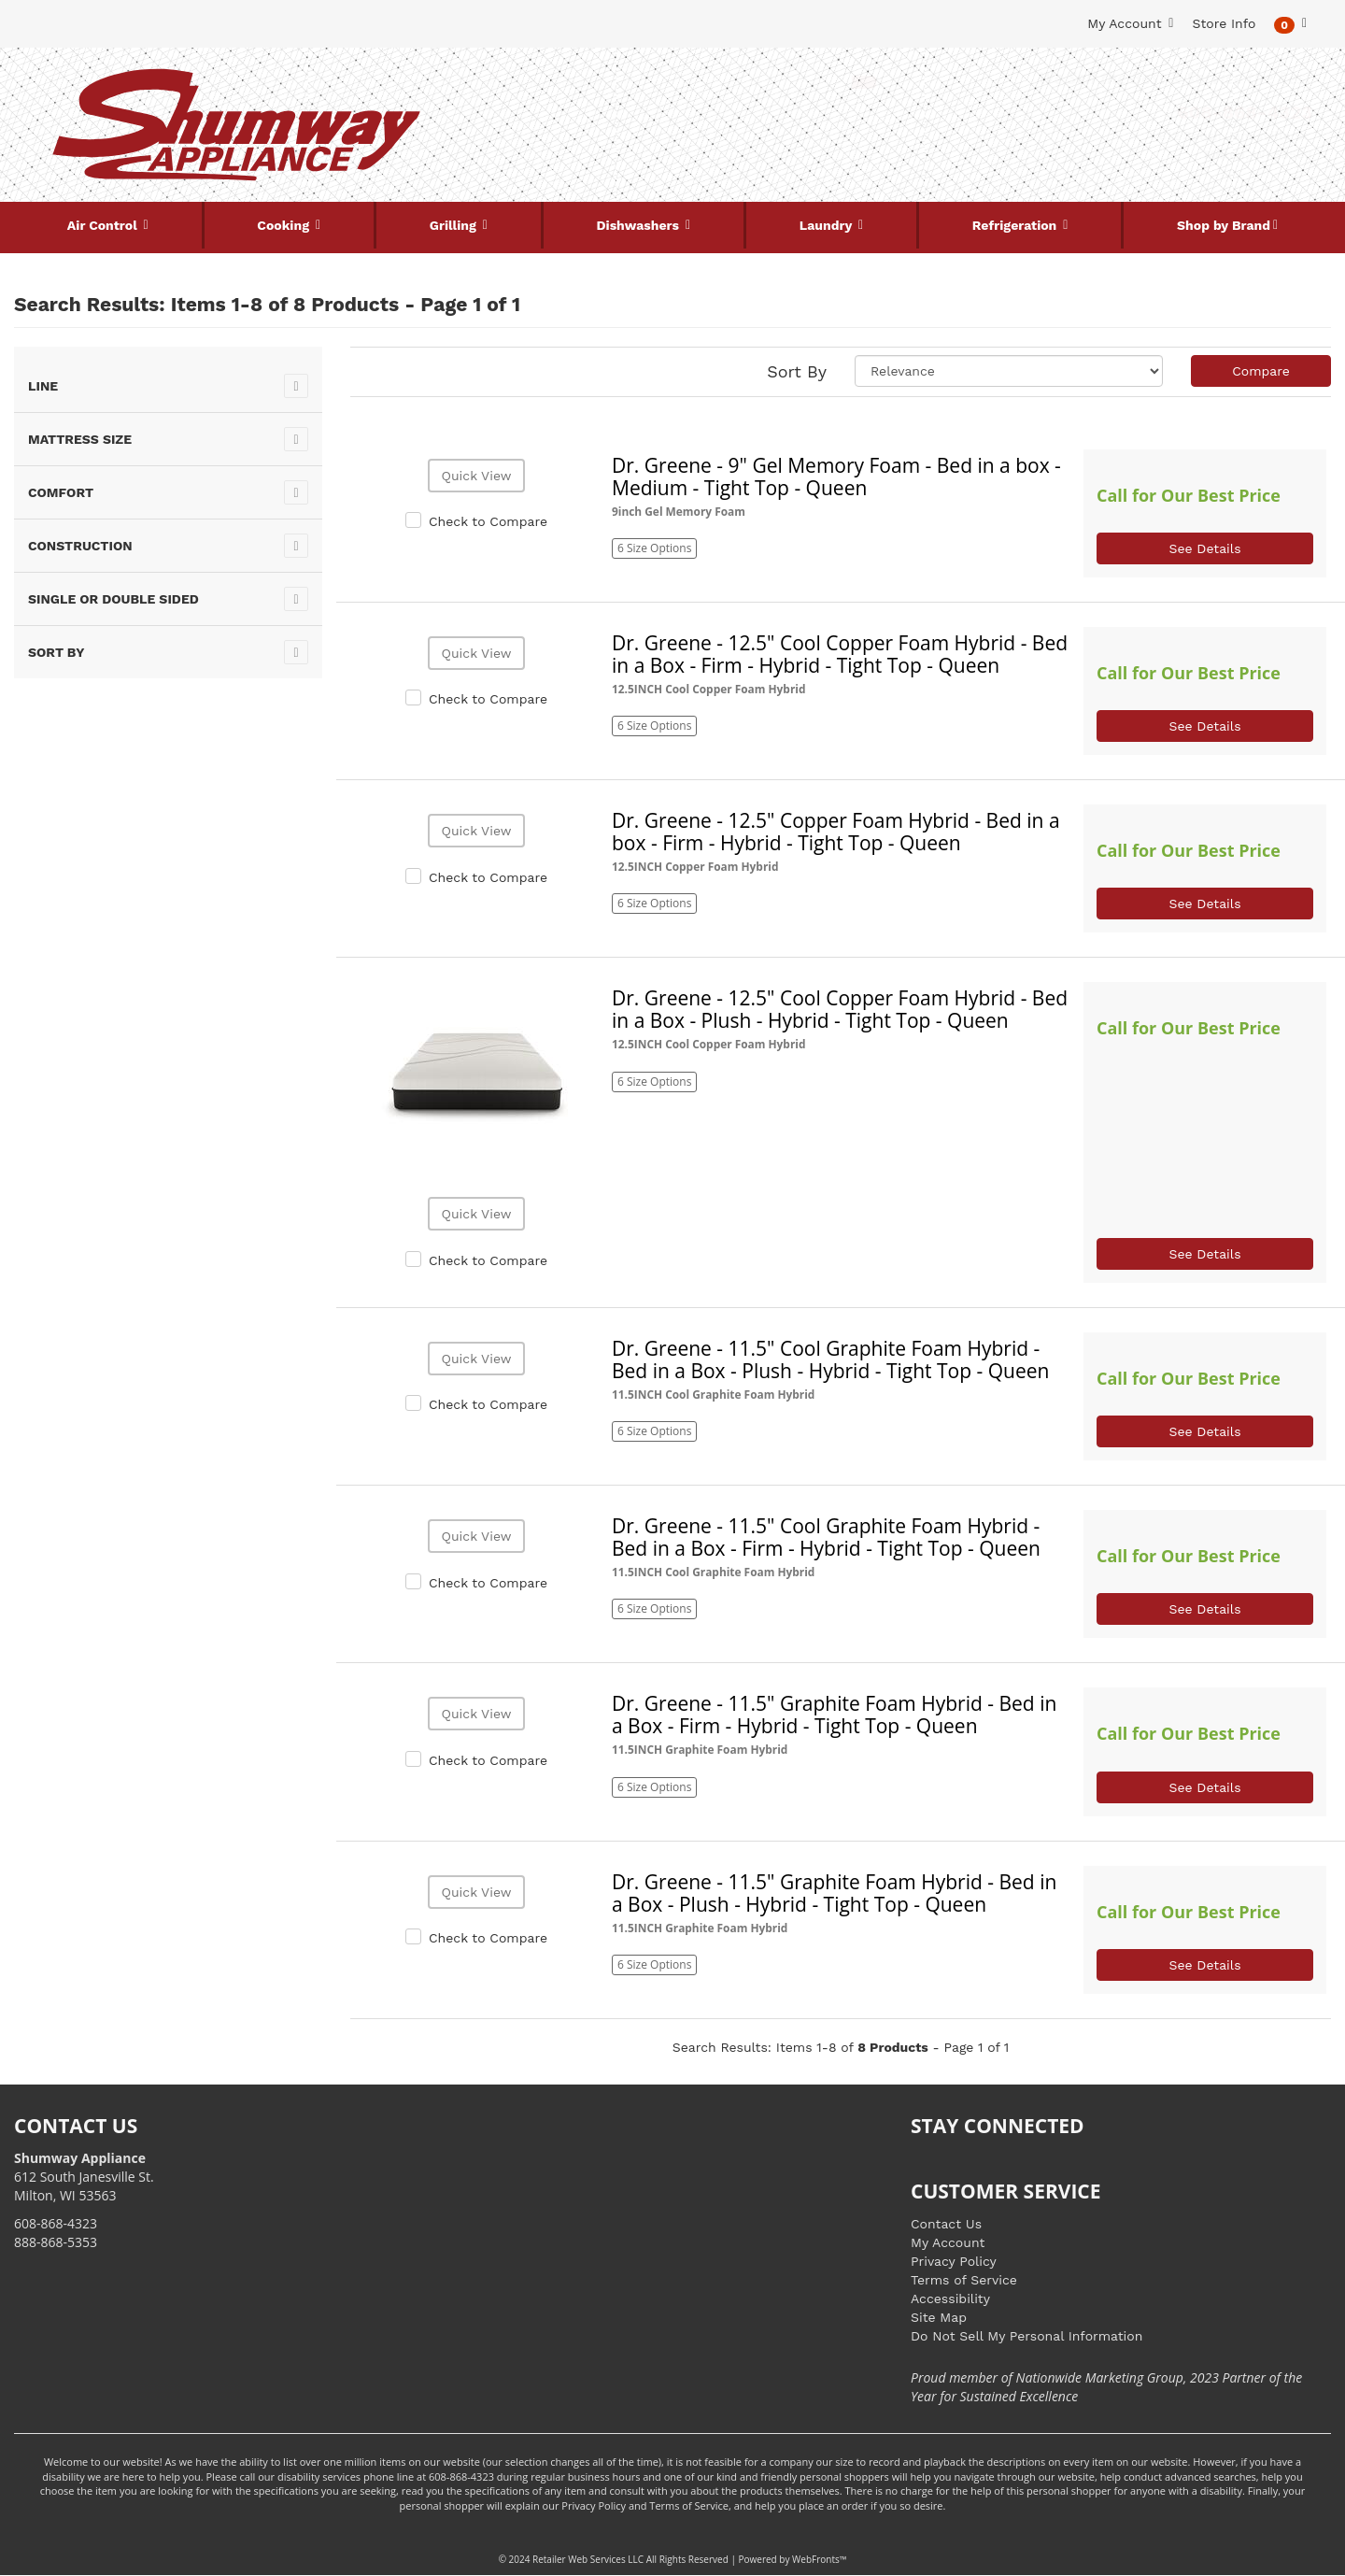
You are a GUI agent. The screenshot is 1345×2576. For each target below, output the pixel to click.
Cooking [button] (285, 225)
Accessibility (950, 2298)
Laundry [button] (828, 225)
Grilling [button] (455, 225)
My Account (947, 2242)
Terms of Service (964, 2279)
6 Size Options (654, 548)
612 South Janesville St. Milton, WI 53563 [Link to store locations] (84, 2176)
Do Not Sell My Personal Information (1026, 2335)
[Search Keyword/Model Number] (661, 82)
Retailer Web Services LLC (588, 2559)
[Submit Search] (864, 82)
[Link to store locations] (1108, 145)
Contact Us (946, 2223)
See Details (1204, 548)
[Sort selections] (1009, 371)
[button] (1290, 24)
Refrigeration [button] (1016, 225)
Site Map (939, 2317)
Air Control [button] (104, 225)
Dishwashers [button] (640, 225)
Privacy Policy (954, 2261)
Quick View (476, 475)
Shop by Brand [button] (1223, 225)
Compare (1261, 370)
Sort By (797, 371)
